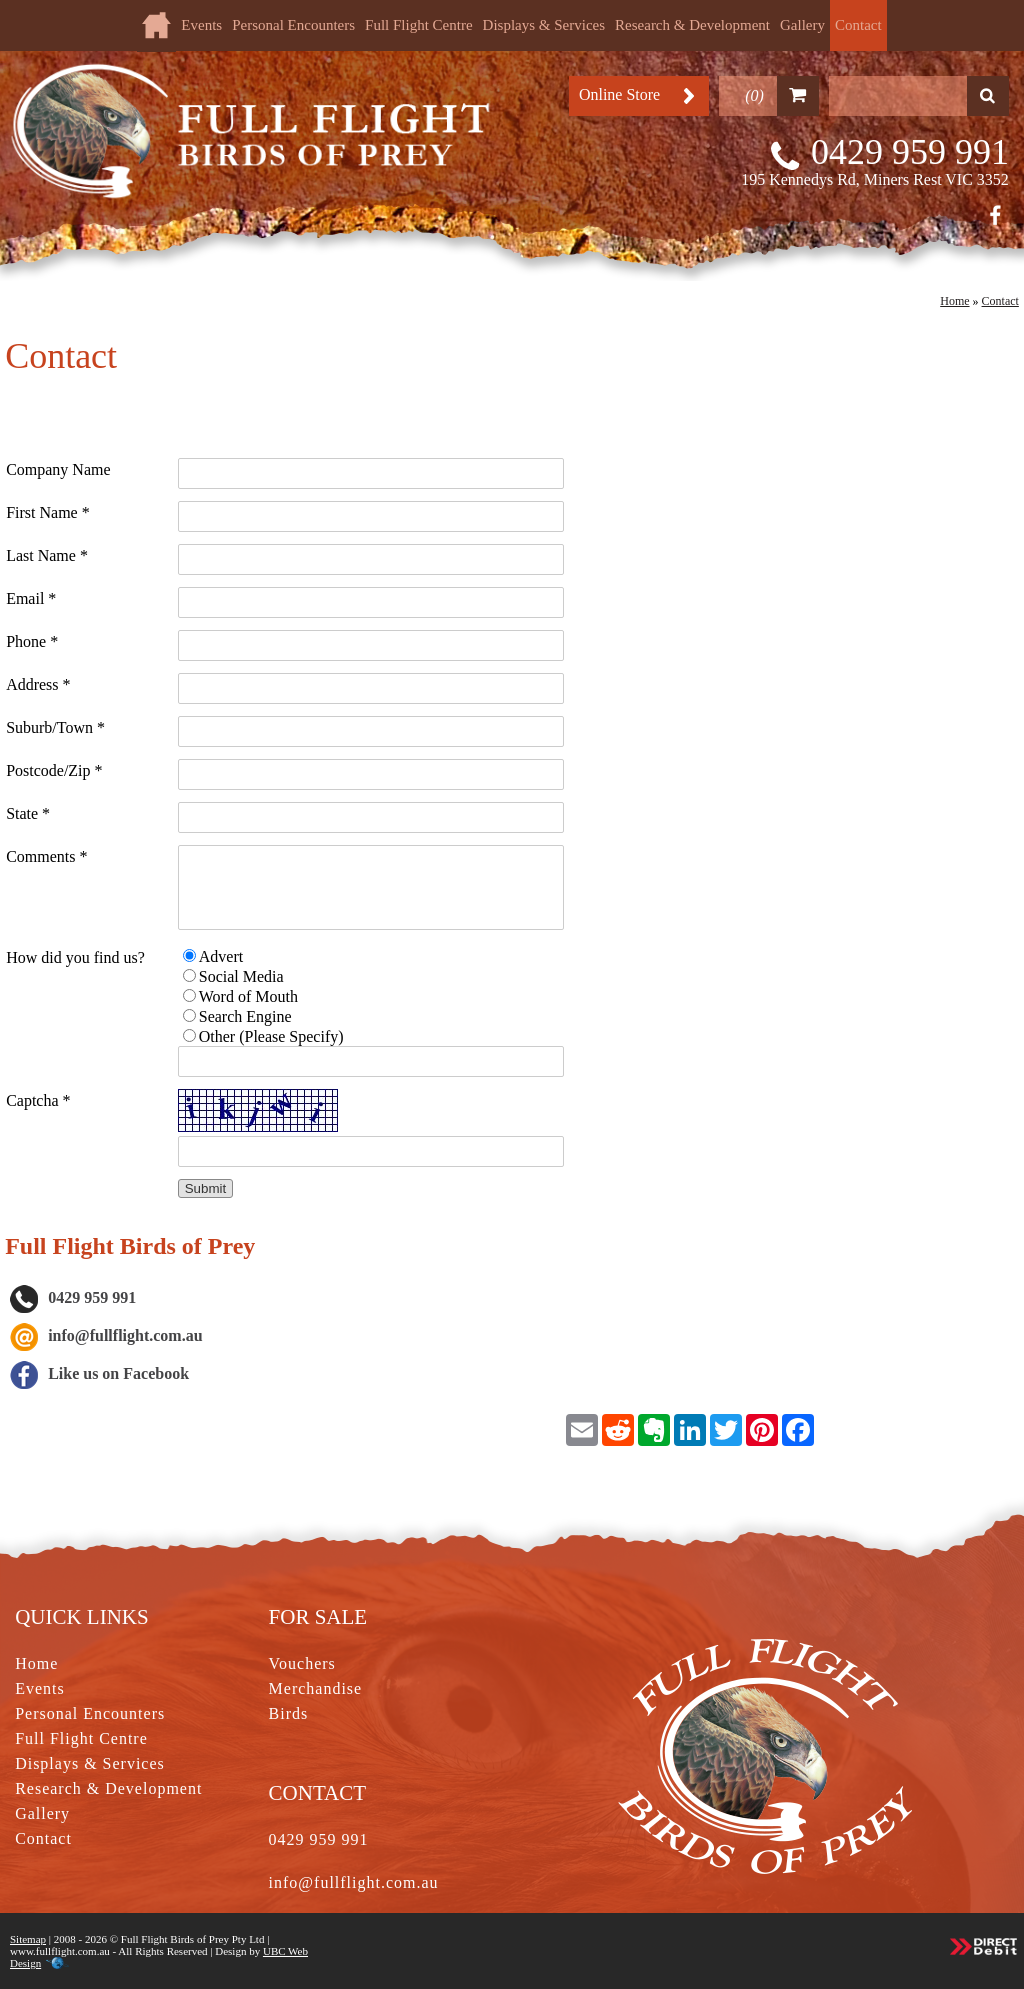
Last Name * (47, 555)
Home (954, 301)
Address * (38, 684)
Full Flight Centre (419, 25)
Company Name (58, 469)
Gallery (802, 25)
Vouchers (302, 1663)
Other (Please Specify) (271, 1036)
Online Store (619, 94)
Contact (858, 25)
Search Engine (245, 1016)
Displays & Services (544, 25)
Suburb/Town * (55, 727)
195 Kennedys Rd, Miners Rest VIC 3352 (875, 179)
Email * (31, 598)
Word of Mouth (248, 996)
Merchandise (316, 1688)
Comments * (46, 856)
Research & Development (692, 25)
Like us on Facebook (99, 1373)
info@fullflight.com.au (125, 1335)
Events (201, 25)
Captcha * (38, 1100)
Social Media (241, 976)
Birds (289, 1713)
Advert (221, 956)
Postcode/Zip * (54, 770)
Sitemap (28, 1939)
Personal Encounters (293, 25)
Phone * (32, 641)
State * (28, 813)
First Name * (48, 512)
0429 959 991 (910, 152)
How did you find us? (75, 957)
